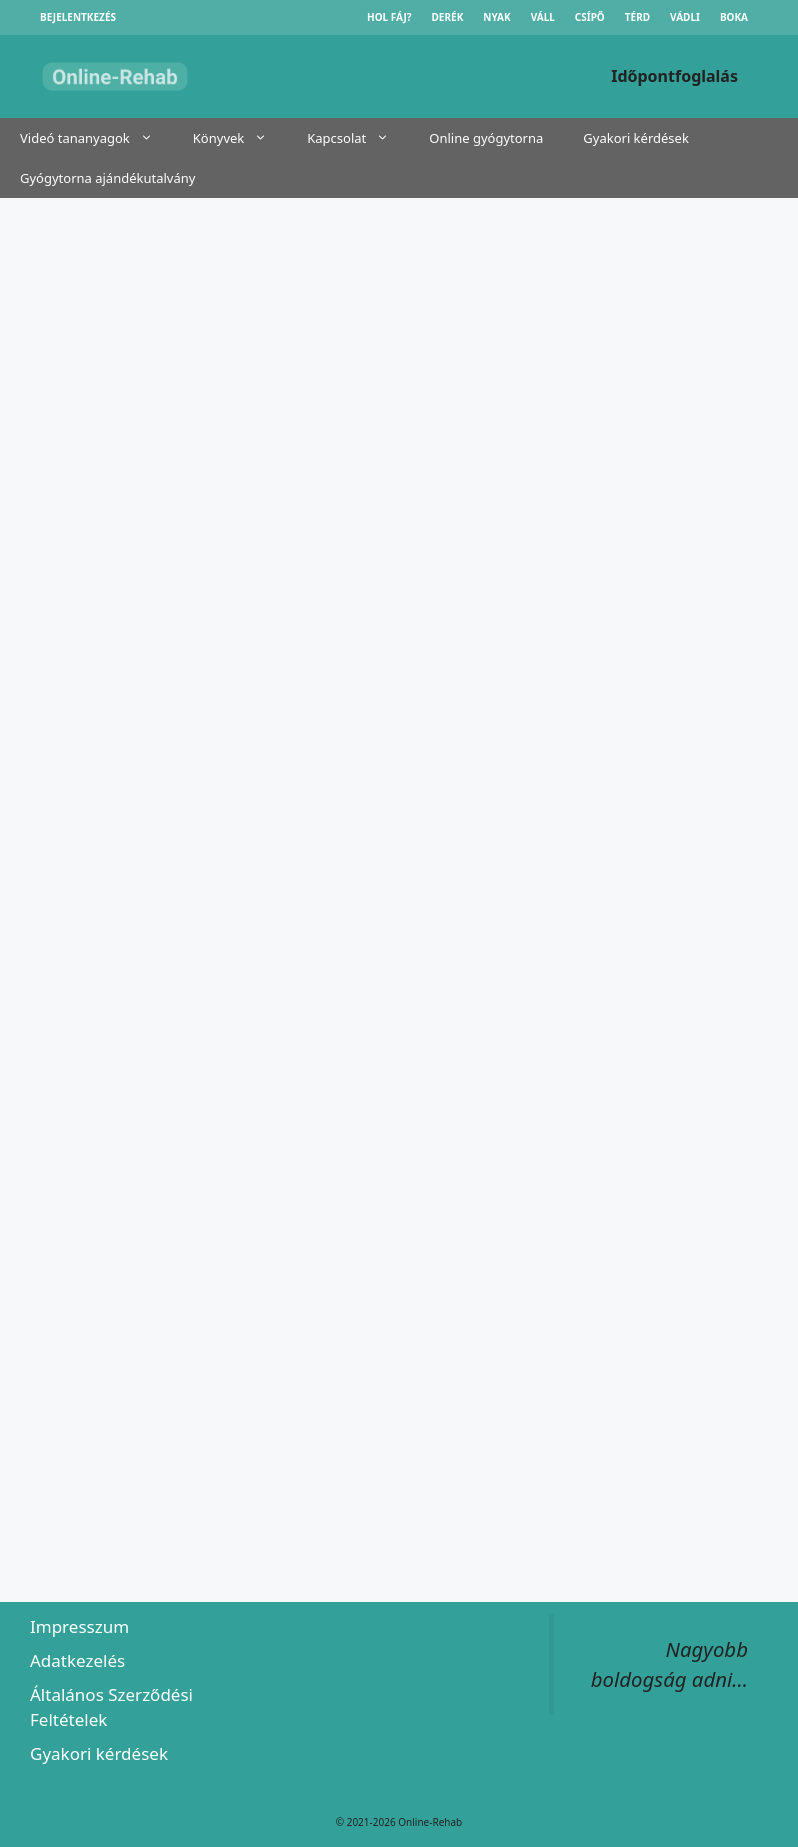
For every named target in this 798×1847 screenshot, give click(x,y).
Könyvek (240, 138)
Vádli (685, 17)
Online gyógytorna (486, 138)
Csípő (590, 17)
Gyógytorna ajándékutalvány (107, 178)
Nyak (496, 17)
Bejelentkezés (78, 17)
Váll (543, 17)
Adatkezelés (77, 1660)
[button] (151, 138)
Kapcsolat (358, 138)
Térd (637, 17)
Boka (734, 17)
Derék (448, 17)
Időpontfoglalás (674, 76)
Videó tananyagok (96, 138)
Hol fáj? (389, 17)
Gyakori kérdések (636, 138)
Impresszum (79, 1626)
